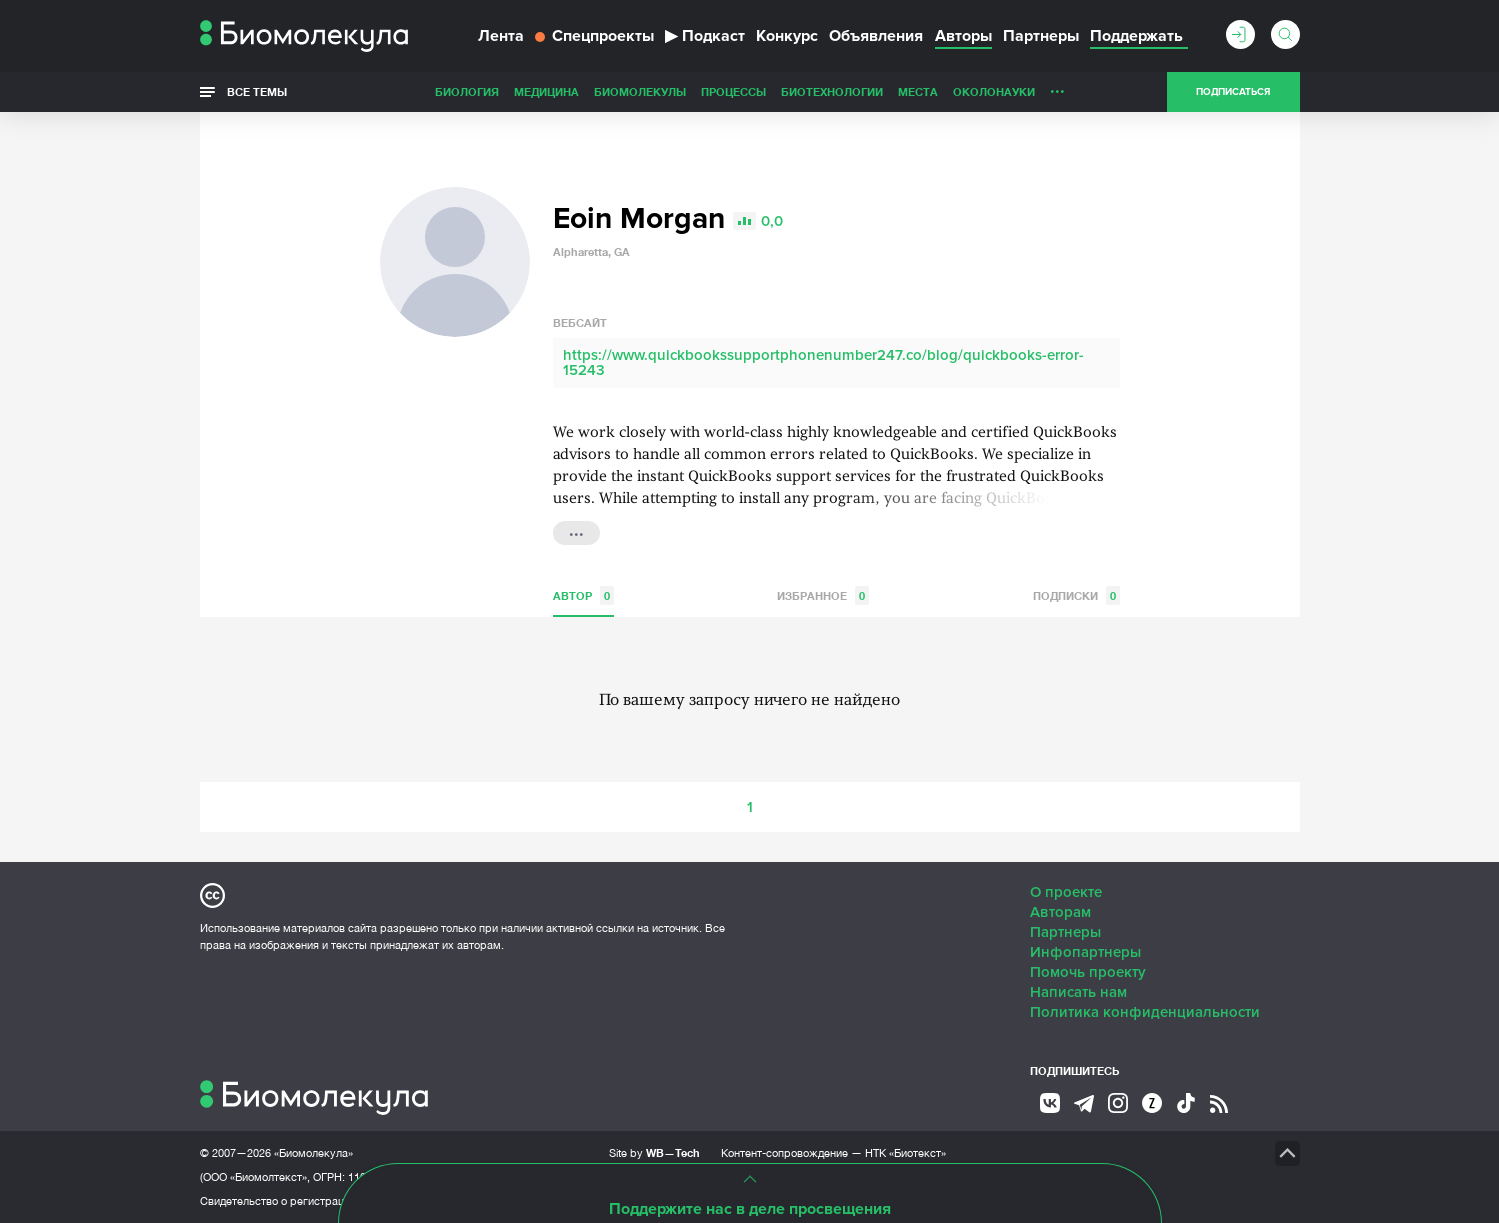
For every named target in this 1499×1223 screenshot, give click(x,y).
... (1057, 87)
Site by (654, 1152)
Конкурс (787, 36)
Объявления (876, 36)
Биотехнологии (832, 91)
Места (918, 91)
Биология (467, 91)
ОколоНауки (994, 91)
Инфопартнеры (1085, 952)
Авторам (1060, 912)
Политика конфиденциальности (1145, 1012)
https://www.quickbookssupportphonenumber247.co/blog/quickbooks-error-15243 (823, 362)
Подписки (1076, 595)
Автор (583, 595)
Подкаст (705, 36)
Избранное (823, 595)
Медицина (546, 91)
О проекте (1066, 892)
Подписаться (1233, 92)
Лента (501, 36)
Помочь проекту (1088, 972)
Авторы (963, 36)
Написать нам (1078, 992)
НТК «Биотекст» (905, 1153)
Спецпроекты (594, 36)
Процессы (733, 91)
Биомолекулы (640, 91)
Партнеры (1041, 36)
